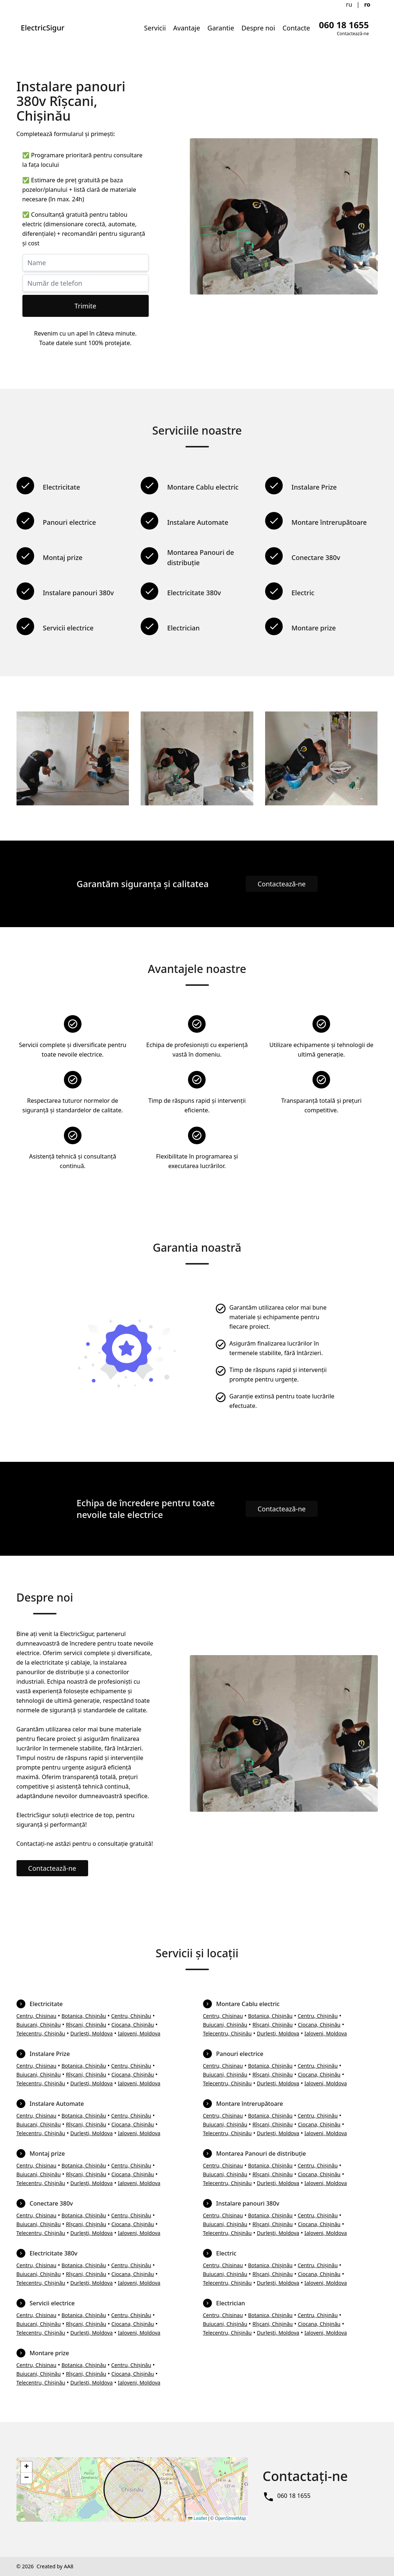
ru (349, 4)
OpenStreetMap (230, 2518)
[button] (26, 2467)
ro (367, 4)
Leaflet (197, 2518)
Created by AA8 (54, 2566)
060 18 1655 (294, 2496)
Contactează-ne (281, 883)
